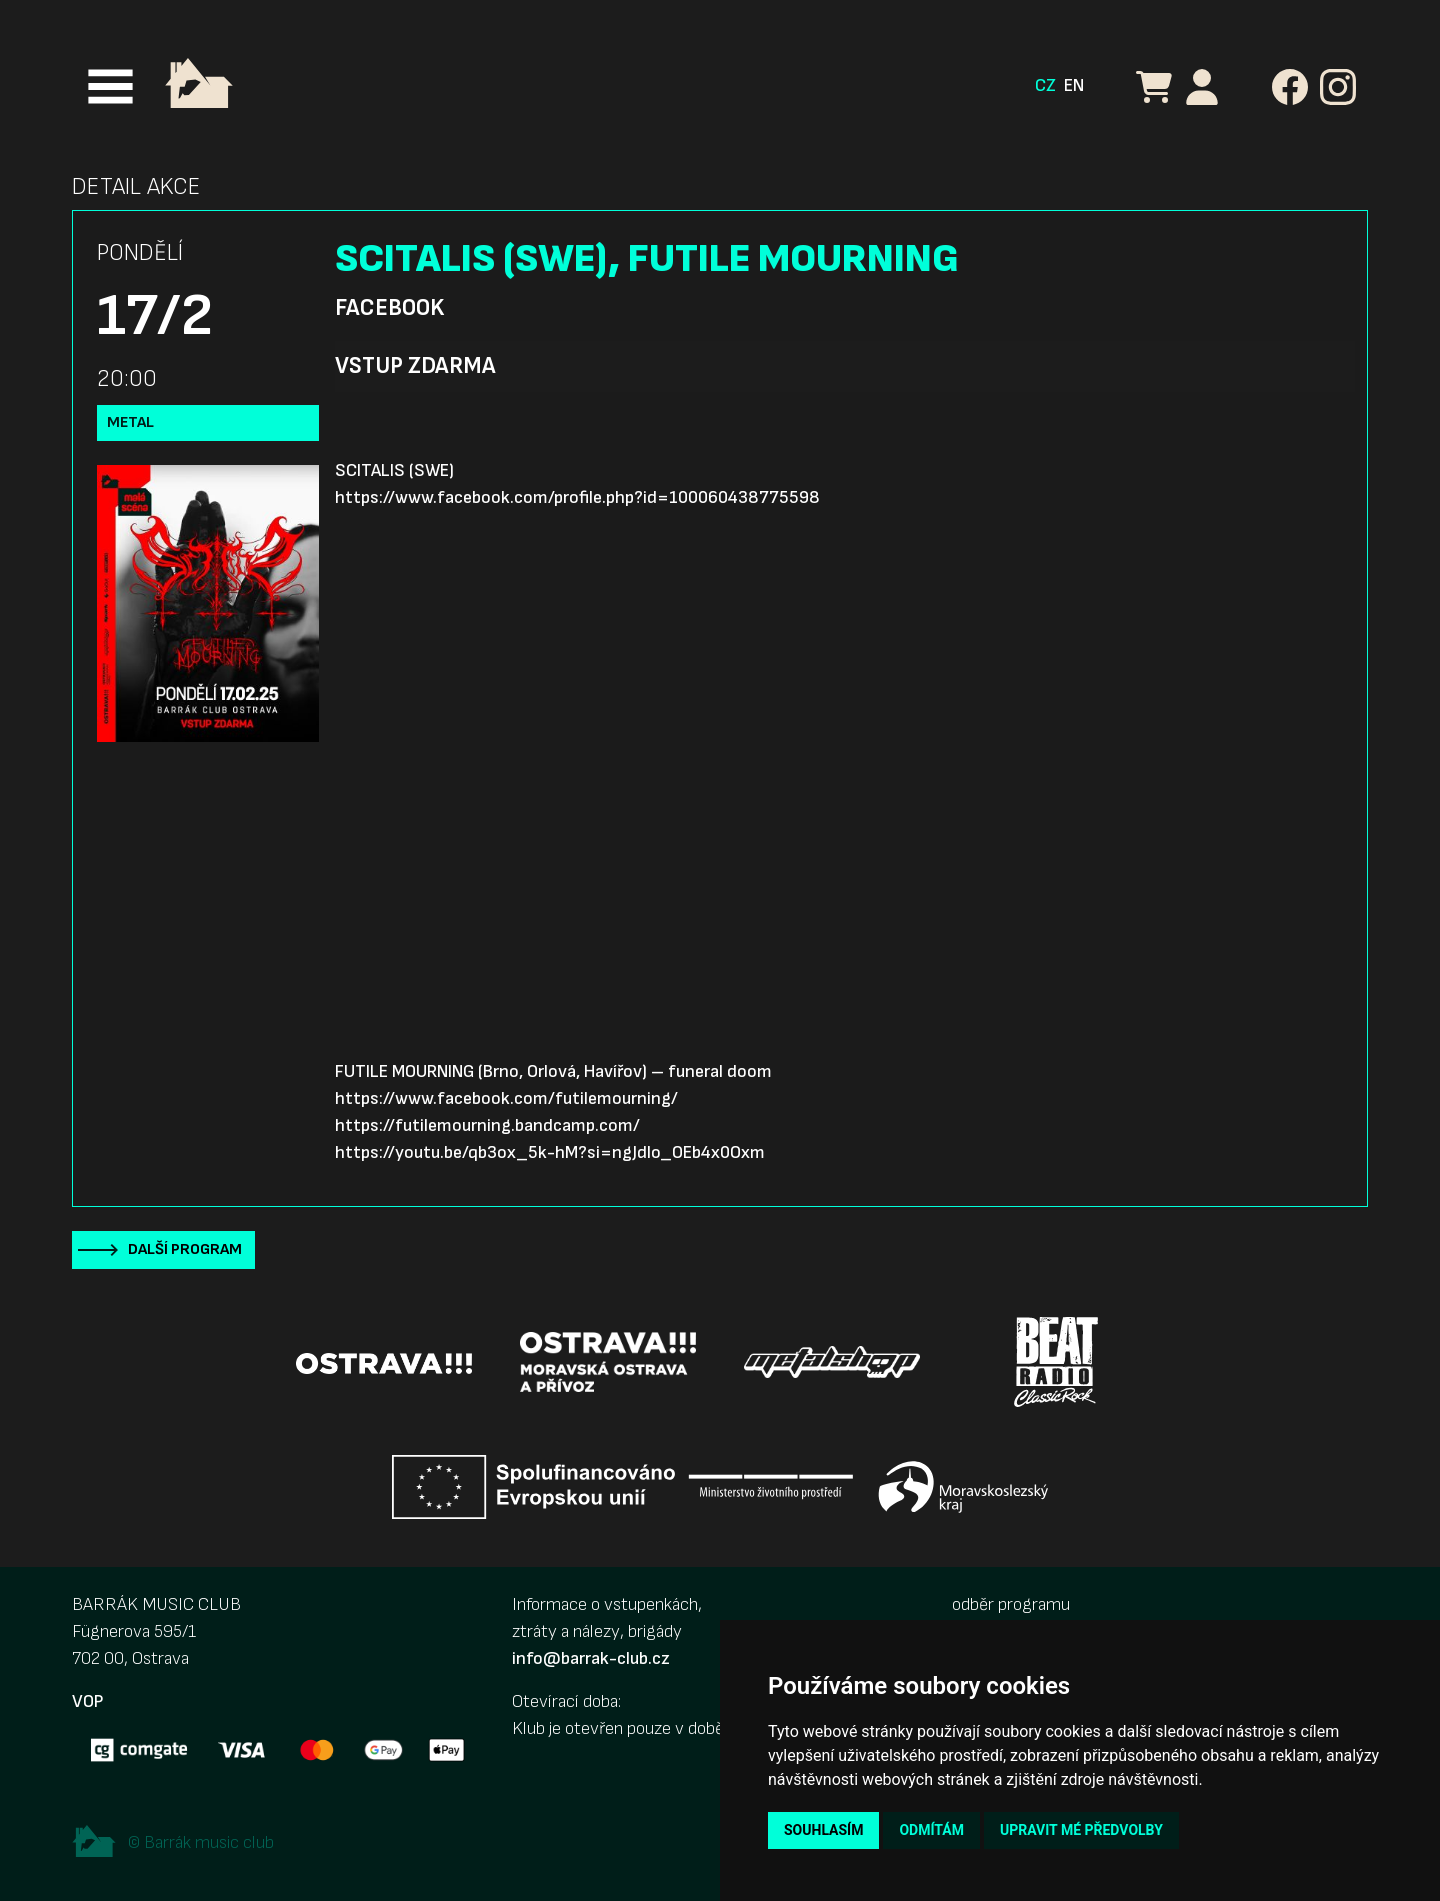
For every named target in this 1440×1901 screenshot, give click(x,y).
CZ (1045, 85)
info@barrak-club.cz (591, 1658)
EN (1074, 85)
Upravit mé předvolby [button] (1081, 1830)
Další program (185, 1249)
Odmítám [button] (931, 1830)
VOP (87, 1701)
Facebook (389, 308)
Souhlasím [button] (823, 1830)
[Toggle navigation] (110, 86)
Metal (130, 422)
